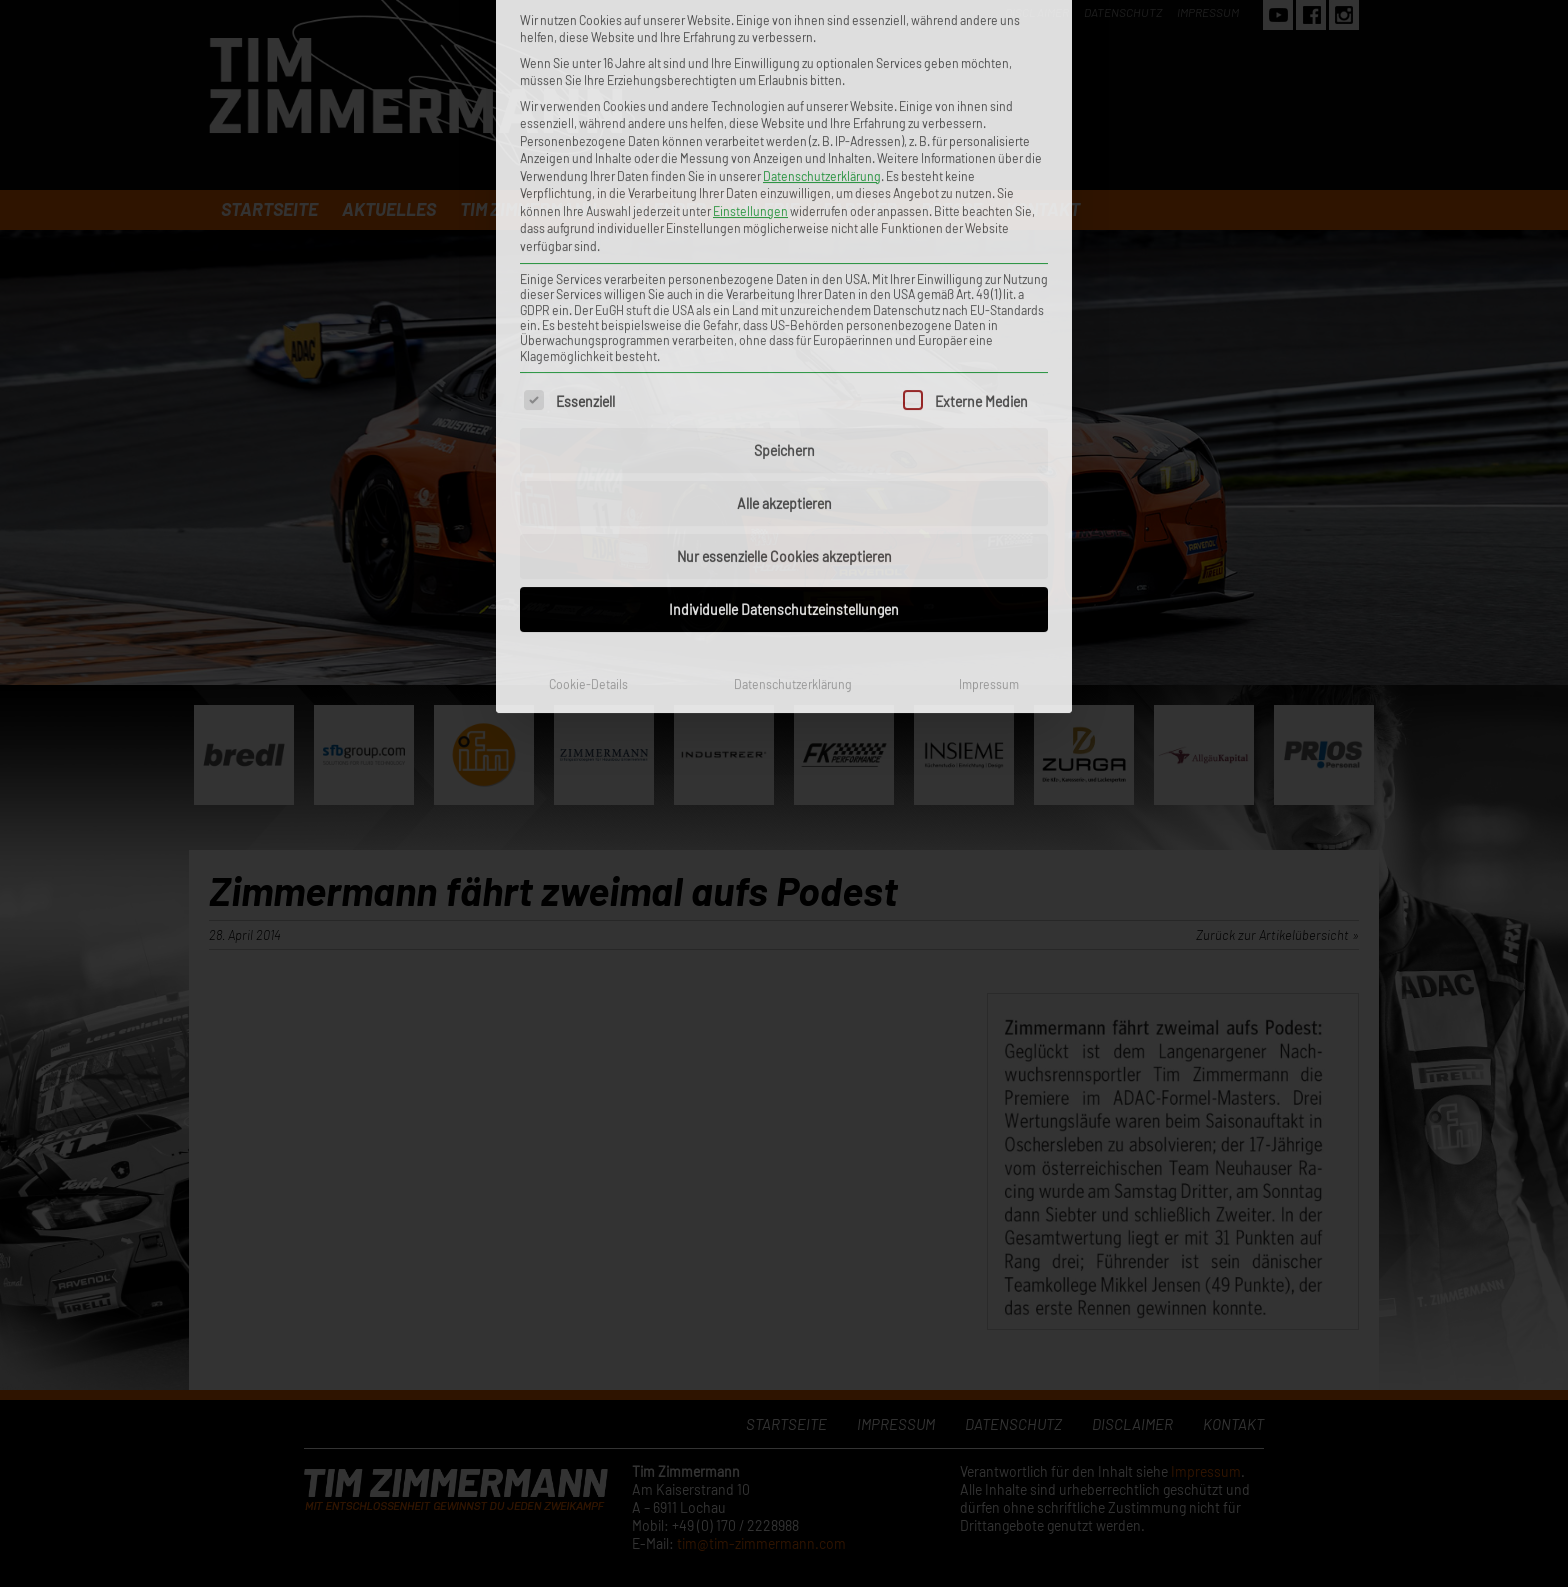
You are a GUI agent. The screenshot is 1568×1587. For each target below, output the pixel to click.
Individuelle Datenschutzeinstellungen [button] (784, 394)
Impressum (989, 469)
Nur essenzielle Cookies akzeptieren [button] (784, 341)
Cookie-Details (588, 469)
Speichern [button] (784, 235)
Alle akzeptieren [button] (784, 288)
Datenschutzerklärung (793, 469)
